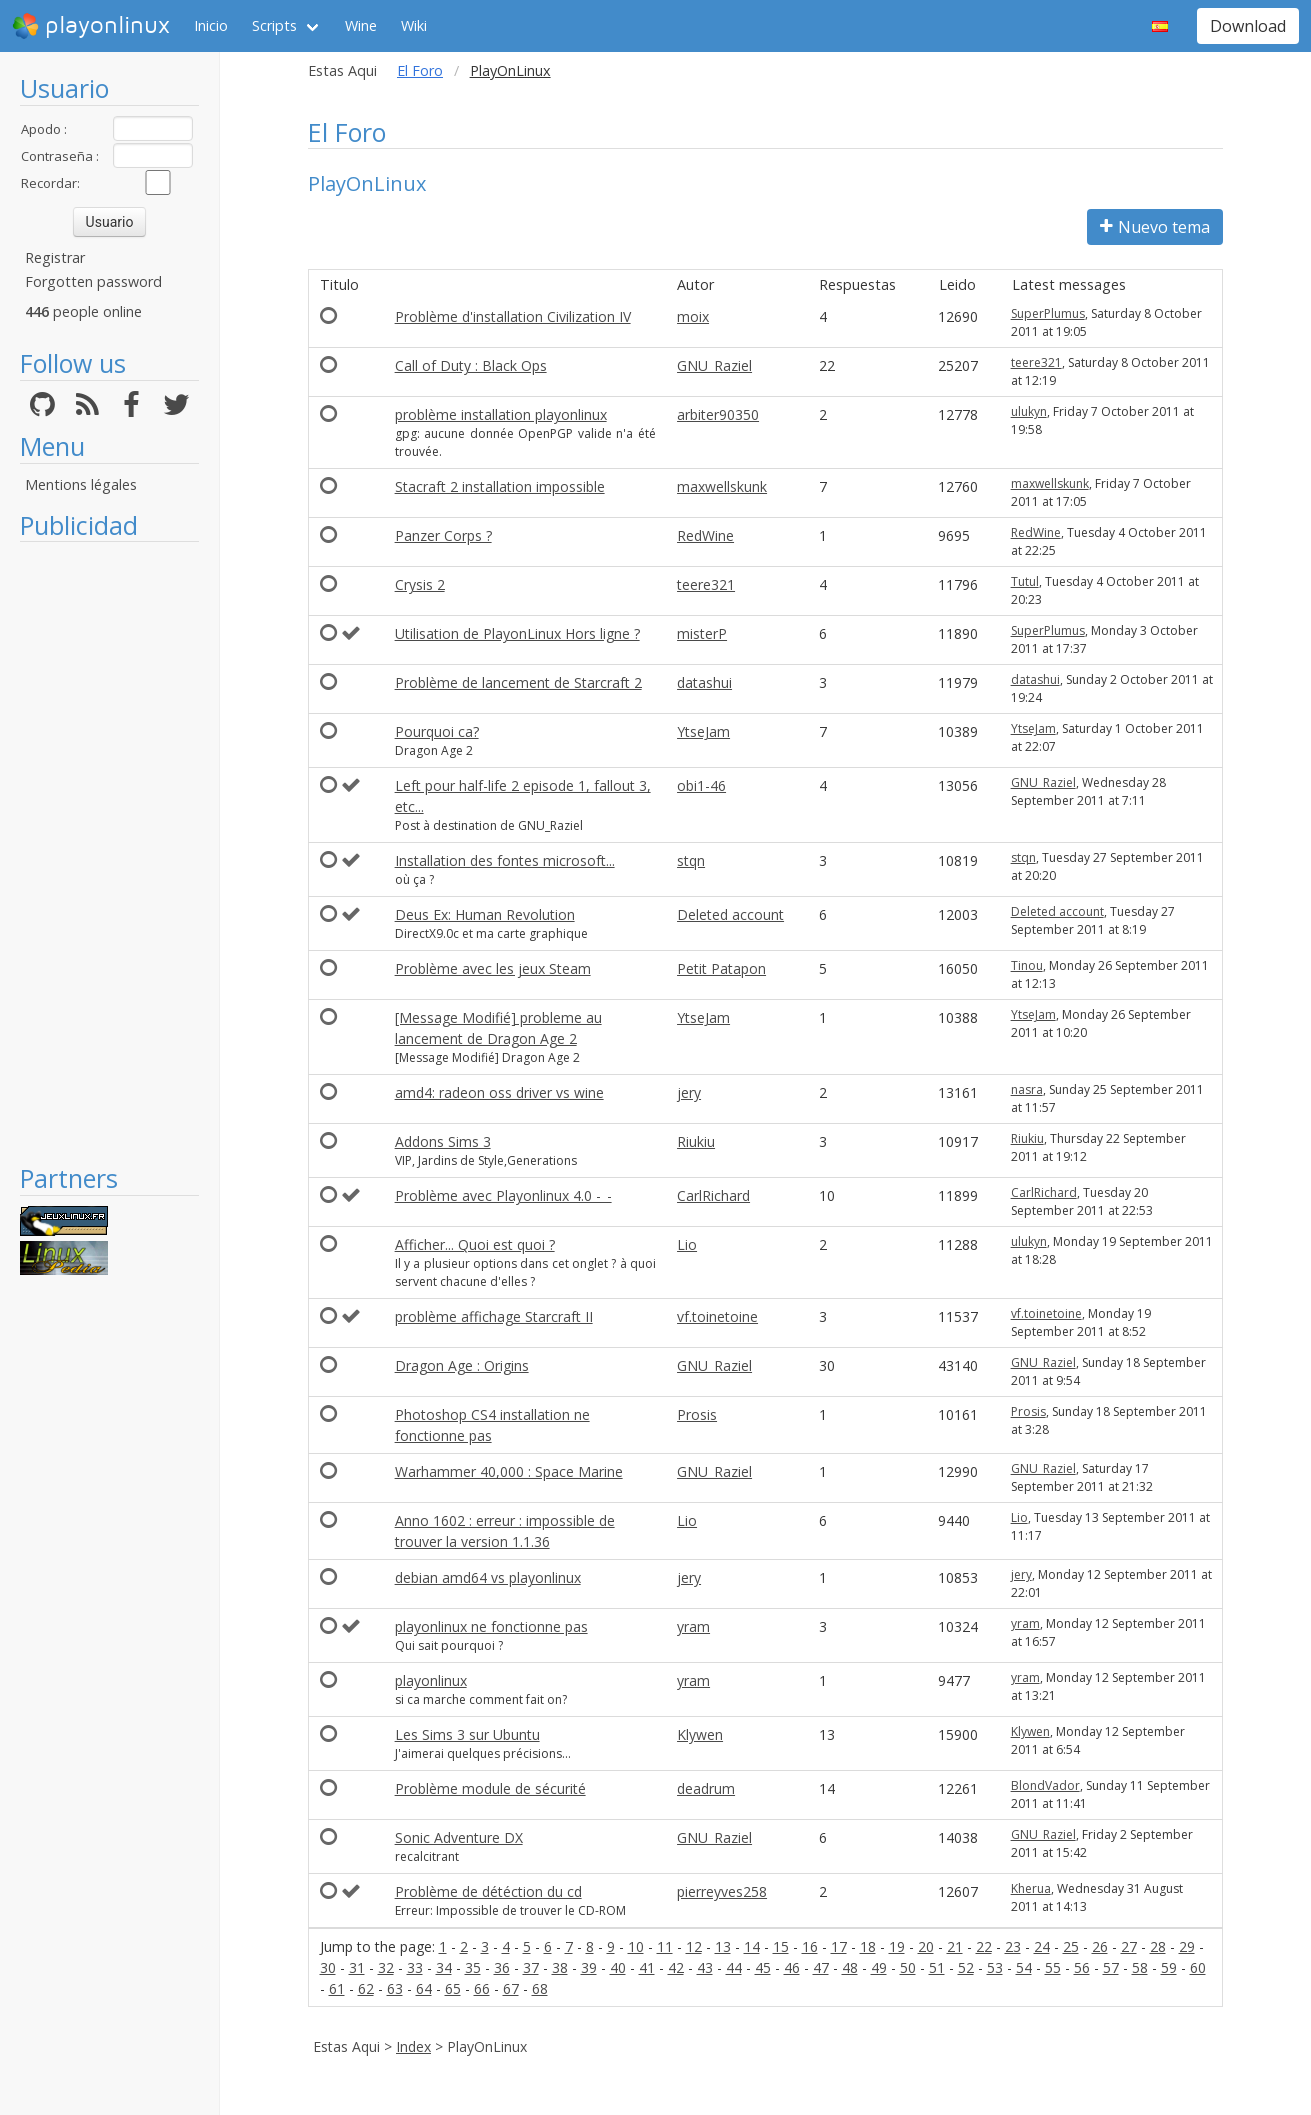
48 (850, 1967)
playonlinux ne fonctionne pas (491, 1626)
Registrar (55, 257)
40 (618, 1967)
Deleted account (730, 914)
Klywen (700, 1734)
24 (1042, 1946)
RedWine (705, 535)
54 (1024, 1967)
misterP (702, 633)
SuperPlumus (1048, 313)
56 (1082, 1967)
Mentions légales (81, 484)
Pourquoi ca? (437, 731)
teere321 (1036, 362)
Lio (687, 1244)
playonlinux (91, 26)
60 (1198, 1967)
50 (908, 1967)
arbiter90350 (718, 414)
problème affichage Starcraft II (494, 1316)
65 (453, 1988)
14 (752, 1946)
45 (763, 1967)
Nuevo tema (1155, 227)
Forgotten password (93, 281)
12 (694, 1946)
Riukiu (696, 1141)
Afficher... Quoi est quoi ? (475, 1244)
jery (689, 1092)
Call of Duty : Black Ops (471, 365)
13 (723, 1946)
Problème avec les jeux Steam (493, 968)
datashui (704, 682)
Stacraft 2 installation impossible (500, 486)
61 (337, 1988)
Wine (361, 25)
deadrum (706, 1788)
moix (693, 316)
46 (792, 1967)
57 (1111, 1967)
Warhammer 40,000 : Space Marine (509, 1471)
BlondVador (1045, 1785)
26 (1100, 1946)
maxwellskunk (722, 486)
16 (810, 1946)
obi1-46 (701, 785)
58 (1140, 1967)
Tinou (1027, 965)
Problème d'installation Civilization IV (513, 316)
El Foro (420, 70)
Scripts (274, 25)
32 (386, 1967)
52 (966, 1967)
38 (560, 1967)
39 (589, 1967)
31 (357, 1967)
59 (1169, 1967)
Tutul (1025, 581)
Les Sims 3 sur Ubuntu (467, 1734)
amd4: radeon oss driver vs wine (499, 1092)
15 (781, 1946)
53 (995, 1967)
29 (1187, 1946)
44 (734, 1967)
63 (395, 1988)
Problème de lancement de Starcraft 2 (518, 682)
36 (502, 1967)
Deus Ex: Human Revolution (485, 914)
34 (444, 1967)
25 (1071, 1946)
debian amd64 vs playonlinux (488, 1577)
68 (540, 1988)
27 (1129, 1946)
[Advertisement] (109, 852)
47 (821, 1967)
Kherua (1031, 1888)
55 (1053, 1967)
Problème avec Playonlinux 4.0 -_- (503, 1195)
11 (665, 1946)
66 (482, 1988)
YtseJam (703, 731)
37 (531, 1967)
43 (705, 1967)
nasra (1027, 1089)
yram (693, 1626)
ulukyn (1029, 411)
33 (415, 1967)
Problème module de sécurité (490, 1788)
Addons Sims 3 (443, 1141)
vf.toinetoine (717, 1316)
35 (473, 1967)
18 (868, 1946)
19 (897, 1946)
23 (1013, 1946)
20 (926, 1946)
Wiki (414, 25)
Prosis (697, 1414)
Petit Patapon (721, 968)
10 (636, 1946)
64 (424, 1988)
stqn (691, 860)
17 (839, 1946)
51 (937, 1967)
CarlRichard (713, 1195)
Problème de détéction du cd (488, 1891)
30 (328, 1967)
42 (676, 1967)
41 (647, 1967)
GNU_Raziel (714, 365)
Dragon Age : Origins (462, 1365)
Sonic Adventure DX (459, 1837)
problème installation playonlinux (501, 414)
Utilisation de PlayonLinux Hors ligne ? (517, 633)
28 (1158, 1946)
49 (879, 1967)
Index (413, 2046)
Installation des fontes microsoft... (505, 860)
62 (366, 1988)
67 (511, 1988)
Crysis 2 (420, 584)
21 (955, 1946)
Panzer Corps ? (443, 535)
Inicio (211, 25)
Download (1248, 26)
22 (984, 1946)
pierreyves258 (722, 1891)
